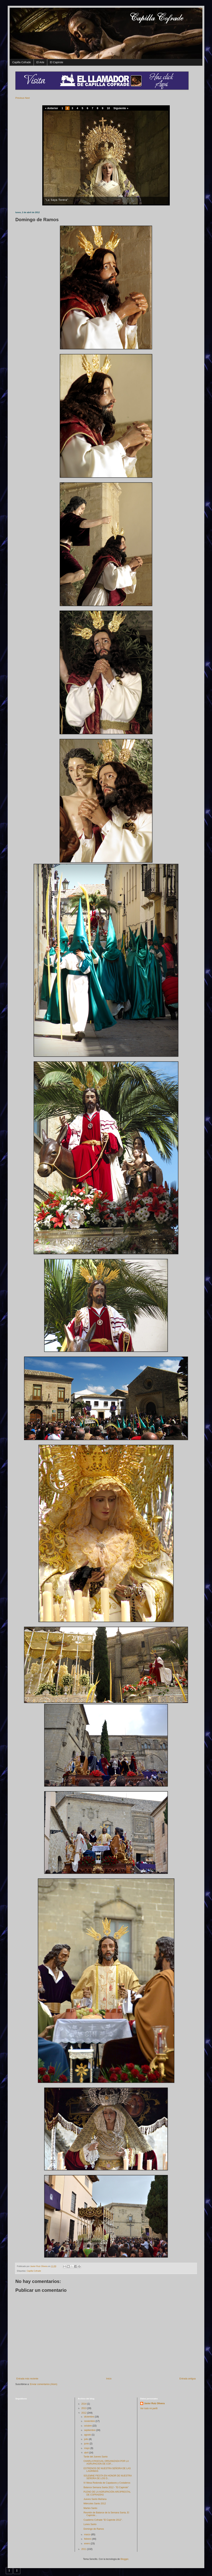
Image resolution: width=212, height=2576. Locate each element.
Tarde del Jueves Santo (96, 2456)
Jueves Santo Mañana (95, 2499)
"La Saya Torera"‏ (56, 199)
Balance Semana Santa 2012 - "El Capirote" (106, 2487)
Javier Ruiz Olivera (39, 2266)
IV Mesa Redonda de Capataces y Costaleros (107, 2482)
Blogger (124, 2559)
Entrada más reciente (27, 2378)
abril (86, 2452)
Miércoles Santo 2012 (95, 2503)
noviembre (89, 2421)
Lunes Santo (90, 2524)
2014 (84, 2403)
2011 (84, 2549)
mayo (87, 2448)
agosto (88, 2434)
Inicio (109, 2378)
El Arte (40, 62)
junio (87, 2443)
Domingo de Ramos (94, 2529)
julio (86, 2439)
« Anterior (51, 108)
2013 (84, 2408)
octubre (88, 2425)
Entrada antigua (187, 2378)
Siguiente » (120, 108)
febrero (88, 2539)
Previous (19, 98)
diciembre (89, 2416)
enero (87, 2543)
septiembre (90, 2430)
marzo (87, 2534)
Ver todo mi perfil (148, 2408)
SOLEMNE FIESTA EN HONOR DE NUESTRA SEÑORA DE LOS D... (108, 2477)
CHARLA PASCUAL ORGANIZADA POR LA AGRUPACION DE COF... (106, 2462)
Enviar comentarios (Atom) (43, 2384)
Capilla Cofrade (21, 62)
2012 (84, 2413)
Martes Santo (90, 2508)
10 (108, 108)
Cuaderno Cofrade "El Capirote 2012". (103, 2520)
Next (27, 98)
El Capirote (56, 62)
